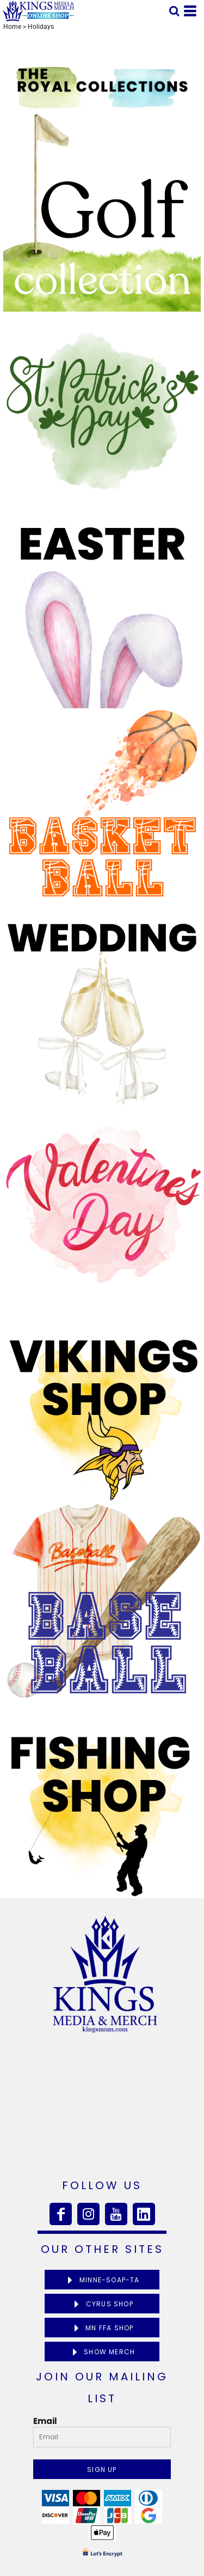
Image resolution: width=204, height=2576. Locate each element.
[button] (174, 10)
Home (12, 27)
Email (45, 2420)
